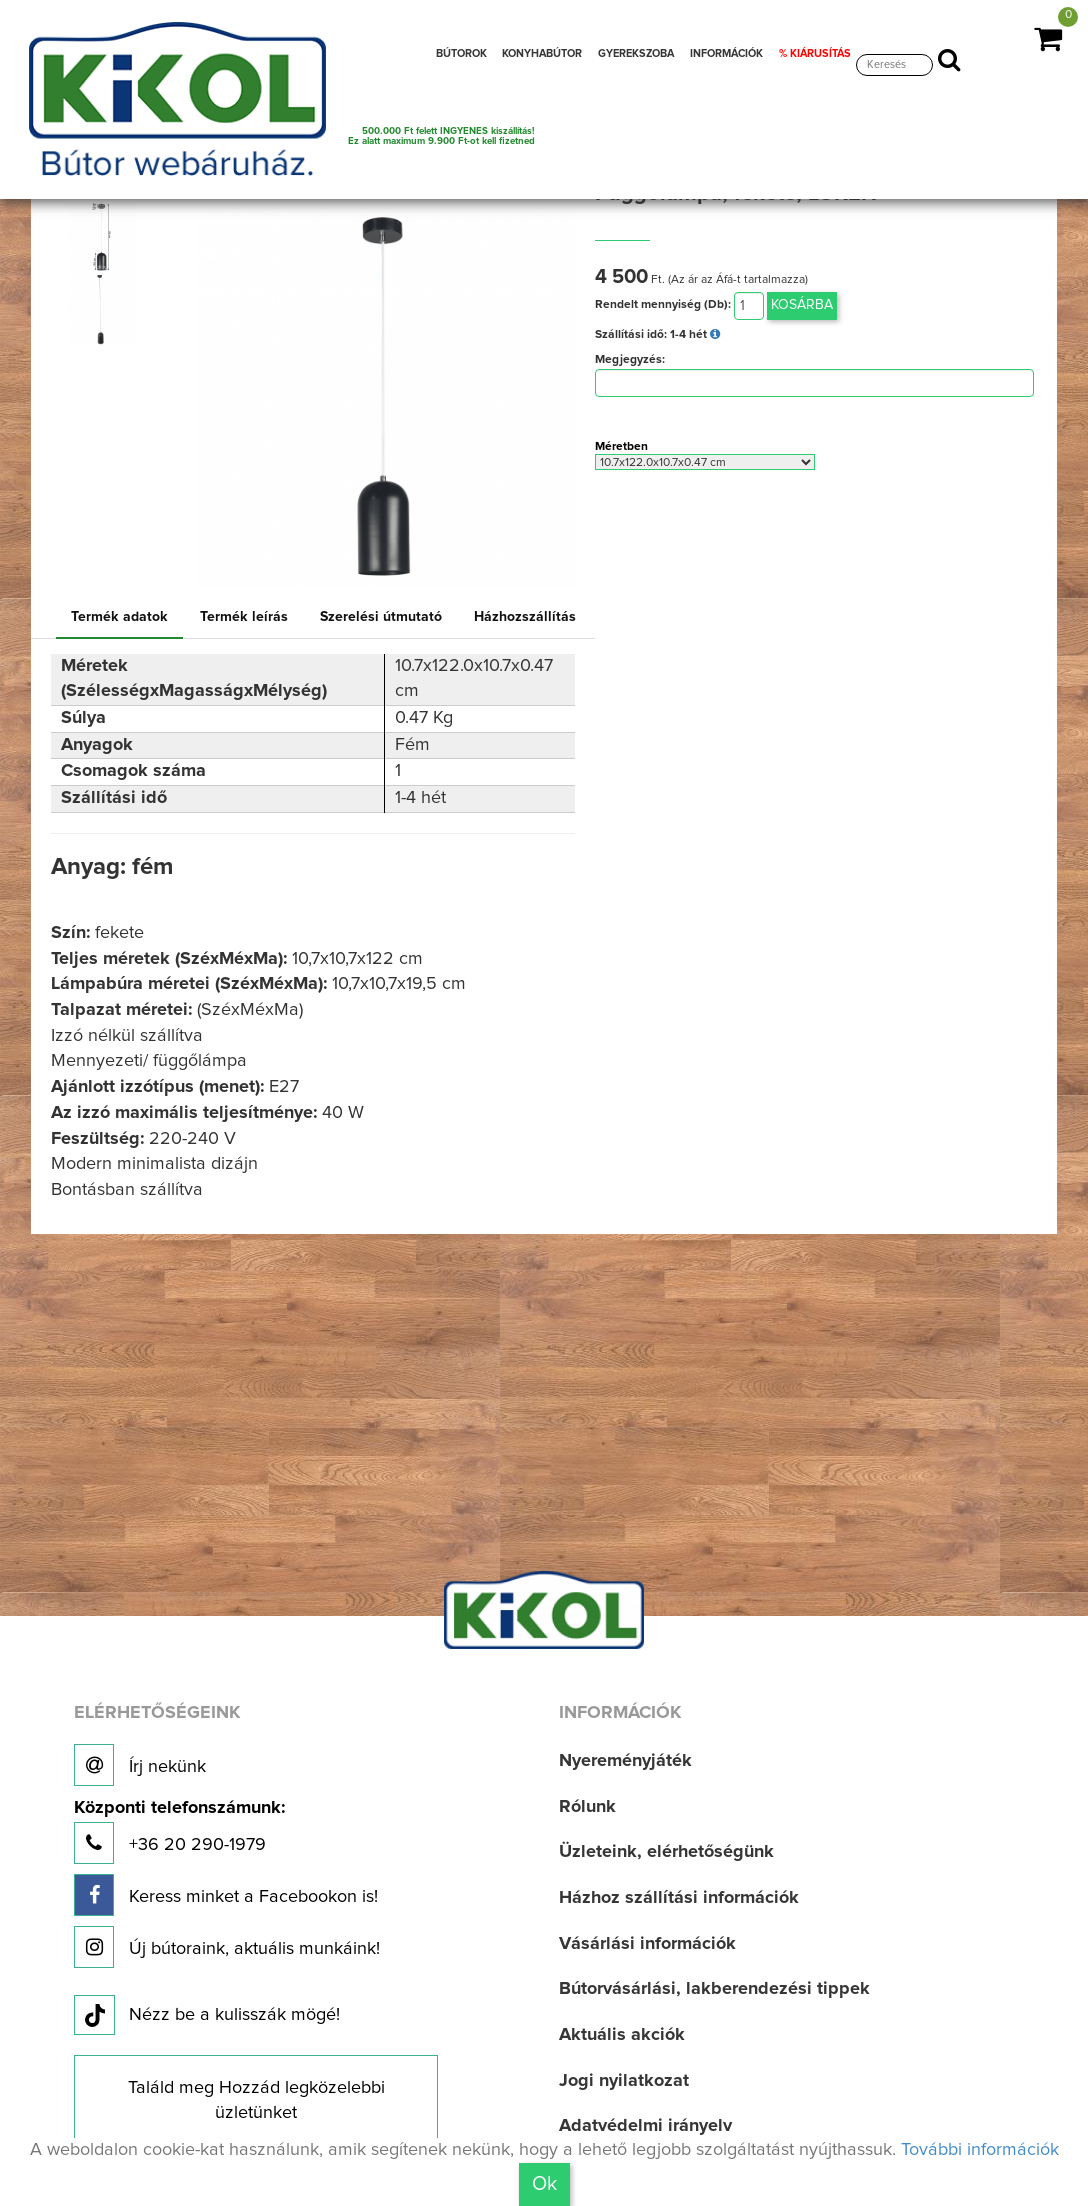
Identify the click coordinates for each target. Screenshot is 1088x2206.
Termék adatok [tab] (119, 617)
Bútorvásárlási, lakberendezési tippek (714, 1989)
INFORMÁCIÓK (726, 53)
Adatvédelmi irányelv (645, 2126)
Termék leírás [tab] (244, 617)
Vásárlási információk (647, 1944)
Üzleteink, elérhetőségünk (666, 1852)
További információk (980, 2150)
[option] (106, 238)
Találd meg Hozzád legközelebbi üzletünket (256, 2101)
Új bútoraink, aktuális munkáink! (227, 1947)
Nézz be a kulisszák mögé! (207, 2016)
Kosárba (802, 305)
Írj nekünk (140, 1765)
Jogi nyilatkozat (624, 2081)
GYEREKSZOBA (636, 53)
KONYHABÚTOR (542, 53)
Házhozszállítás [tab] (525, 617)
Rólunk (587, 1807)
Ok (544, 2184)
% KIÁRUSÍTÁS (815, 53)
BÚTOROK (461, 53)
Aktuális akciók (622, 2035)
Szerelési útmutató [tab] (381, 617)
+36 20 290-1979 (179, 1831)
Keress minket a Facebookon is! (226, 1895)
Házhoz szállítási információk (679, 1898)
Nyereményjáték (625, 1761)
